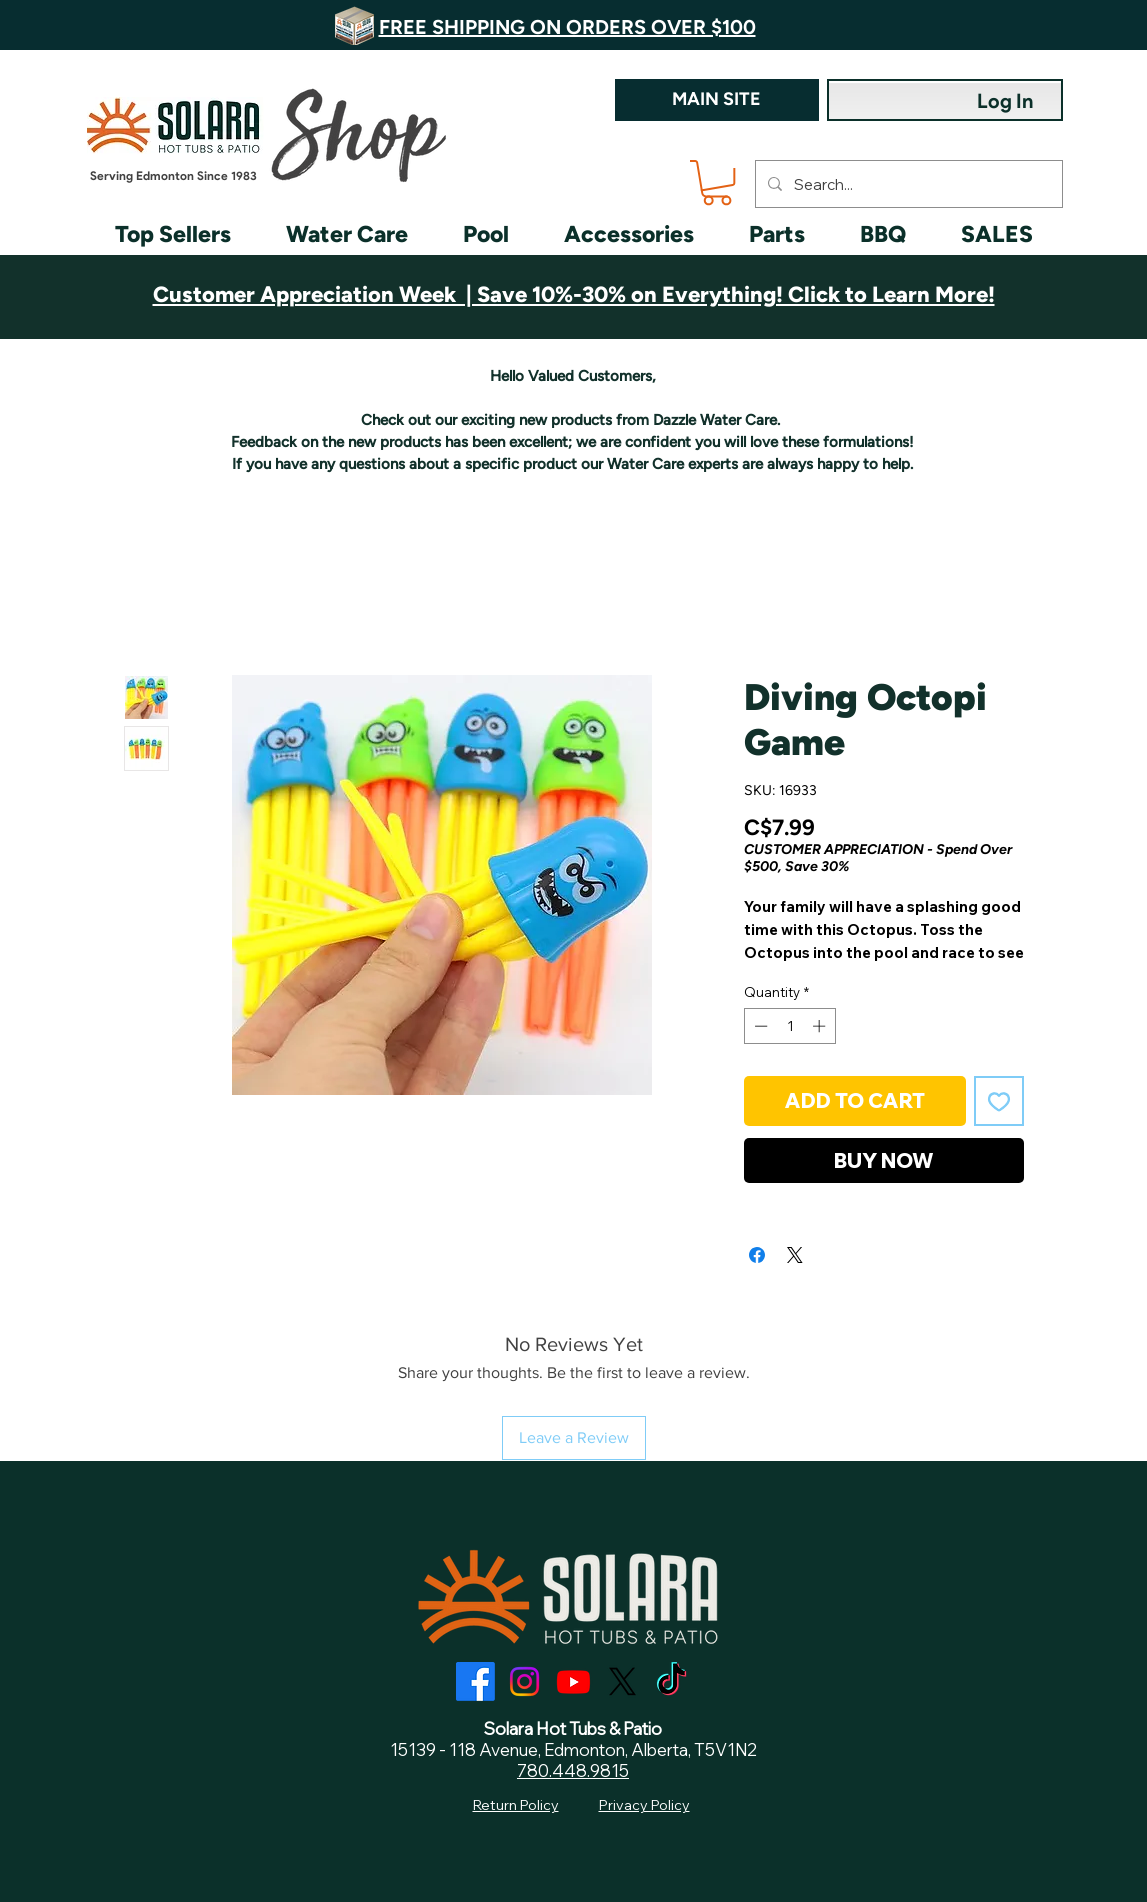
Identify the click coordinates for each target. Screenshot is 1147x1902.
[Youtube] (573, 1681)
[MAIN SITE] (717, 100)
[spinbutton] (789, 1026)
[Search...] (907, 184)
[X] (622, 1681)
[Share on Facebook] (757, 1255)
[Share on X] (795, 1255)
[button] (717, 182)
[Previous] (130, 25)
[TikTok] (671, 1681)
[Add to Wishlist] (999, 1101)
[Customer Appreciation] (573, 289)
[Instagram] (524, 1681)
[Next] (1017, 25)
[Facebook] (475, 1681)
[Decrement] (759, 1026)
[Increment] (821, 1026)
